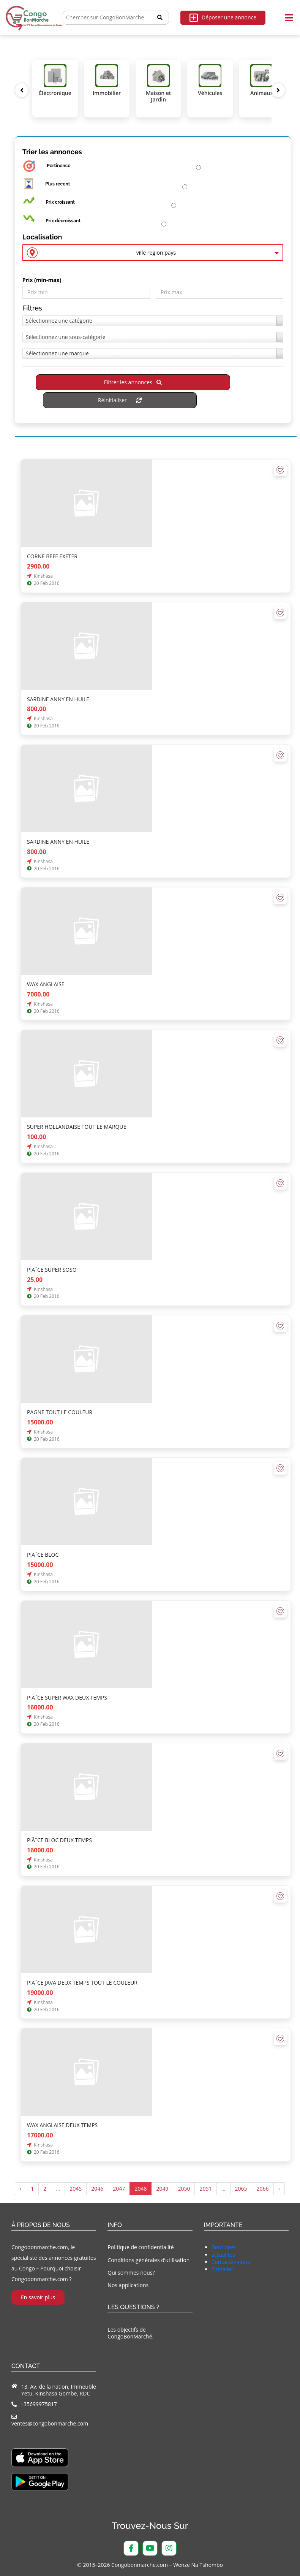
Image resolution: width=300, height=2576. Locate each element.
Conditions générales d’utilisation (148, 2260)
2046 (97, 2188)
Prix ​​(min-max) (42, 280)
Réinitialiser (120, 400)
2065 (241, 2188)
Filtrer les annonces (133, 382)
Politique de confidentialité (140, 2247)
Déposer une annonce (222, 17)
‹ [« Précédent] (20, 2188)
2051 (205, 2188)
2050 (184, 2188)
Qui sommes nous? (131, 2272)
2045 (75, 2188)
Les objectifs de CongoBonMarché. (130, 2333)
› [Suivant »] (279, 2188)
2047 (119, 2188)
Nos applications (127, 2285)
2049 (162, 2188)
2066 (263, 2188)
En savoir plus (38, 2297)
